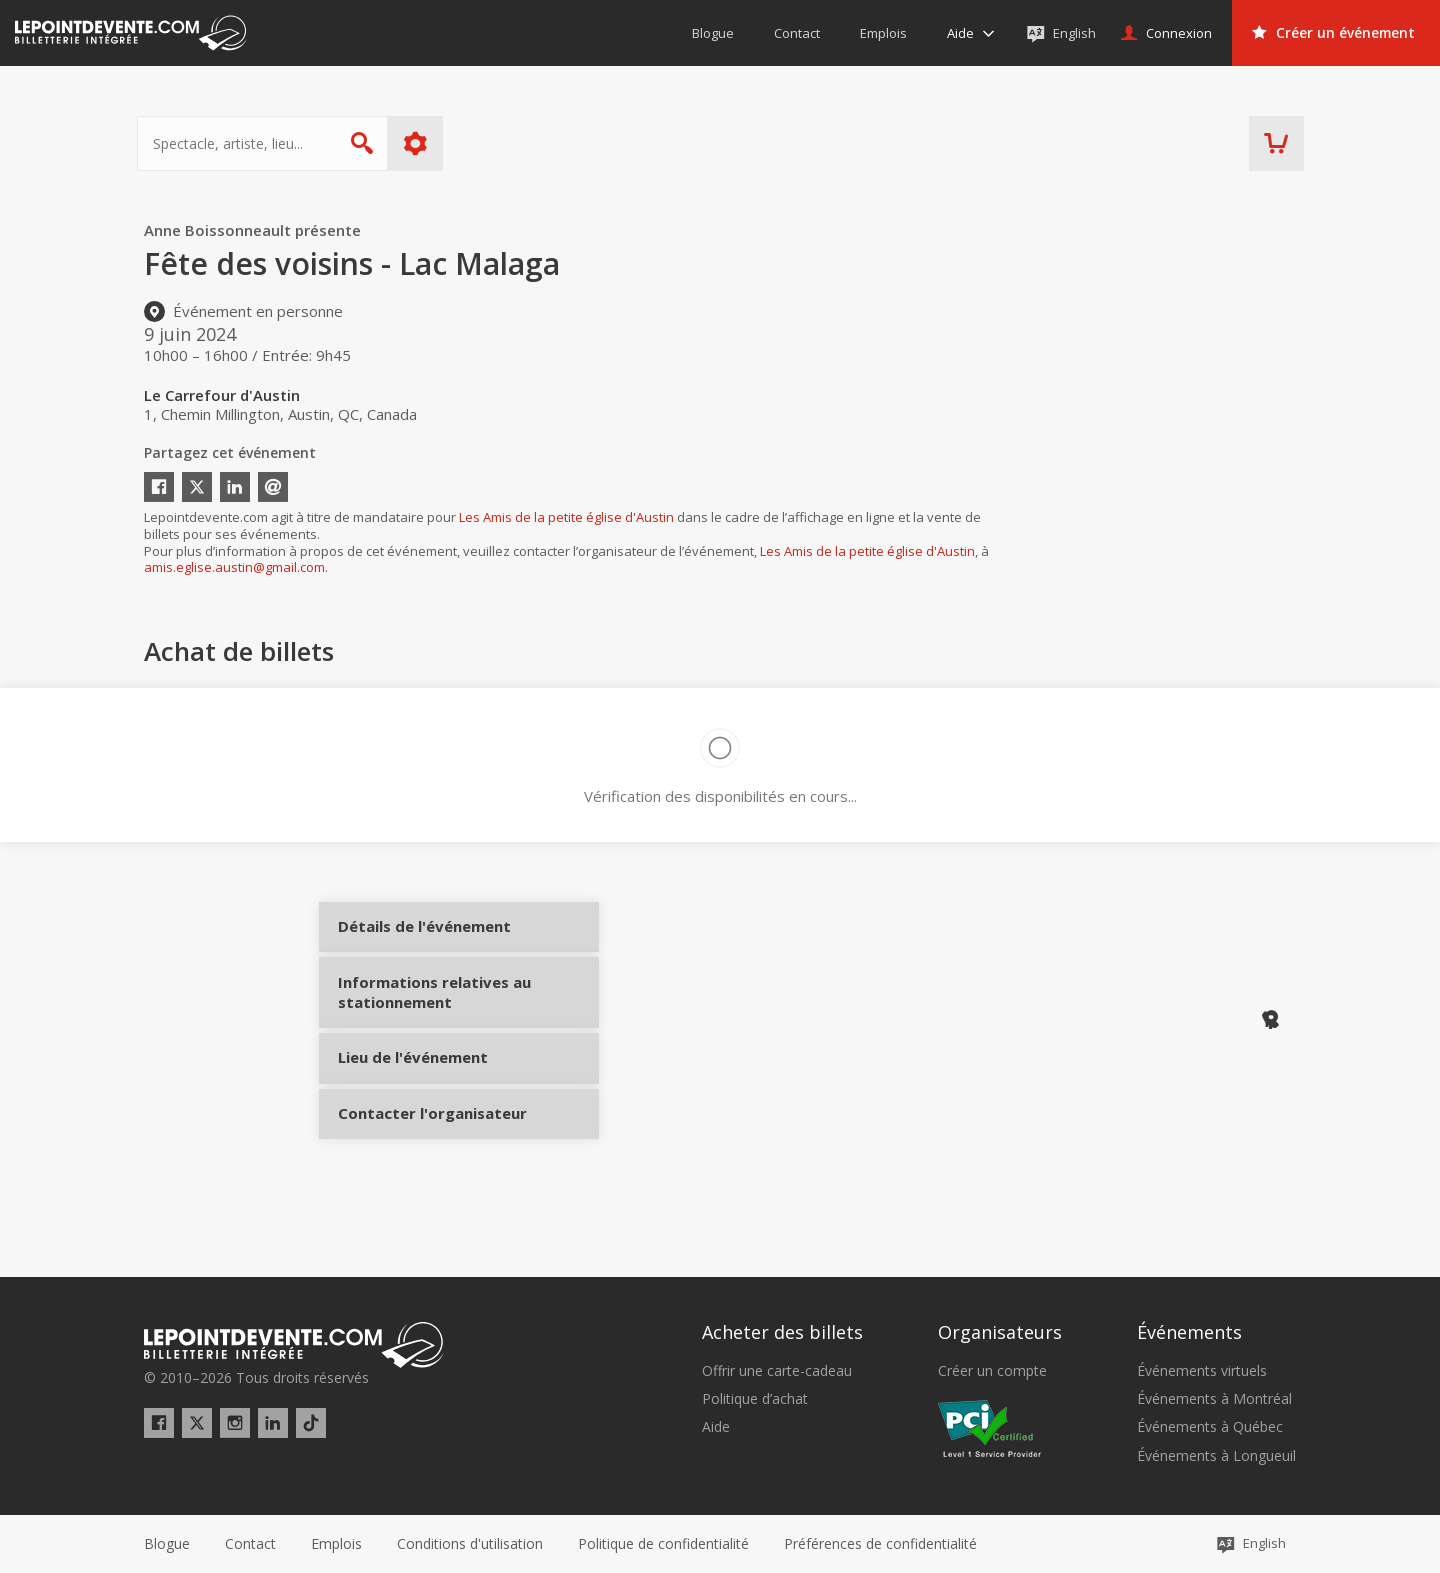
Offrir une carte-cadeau (777, 1371)
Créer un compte (992, 1371)
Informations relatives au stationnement (411, 1027)
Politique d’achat (755, 1399)
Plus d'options (422, 143)
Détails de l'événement (411, 943)
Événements (1189, 1332)
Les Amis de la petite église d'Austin (566, 517)
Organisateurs (1000, 1332)
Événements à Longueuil (1216, 1456)
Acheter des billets (782, 1332)
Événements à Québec (1210, 1427)
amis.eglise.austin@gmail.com (234, 567)
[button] (880, 1544)
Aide (716, 1427)
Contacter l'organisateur (411, 1170)
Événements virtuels (1202, 1371)
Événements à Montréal (1214, 1399)
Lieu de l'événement (411, 1096)
